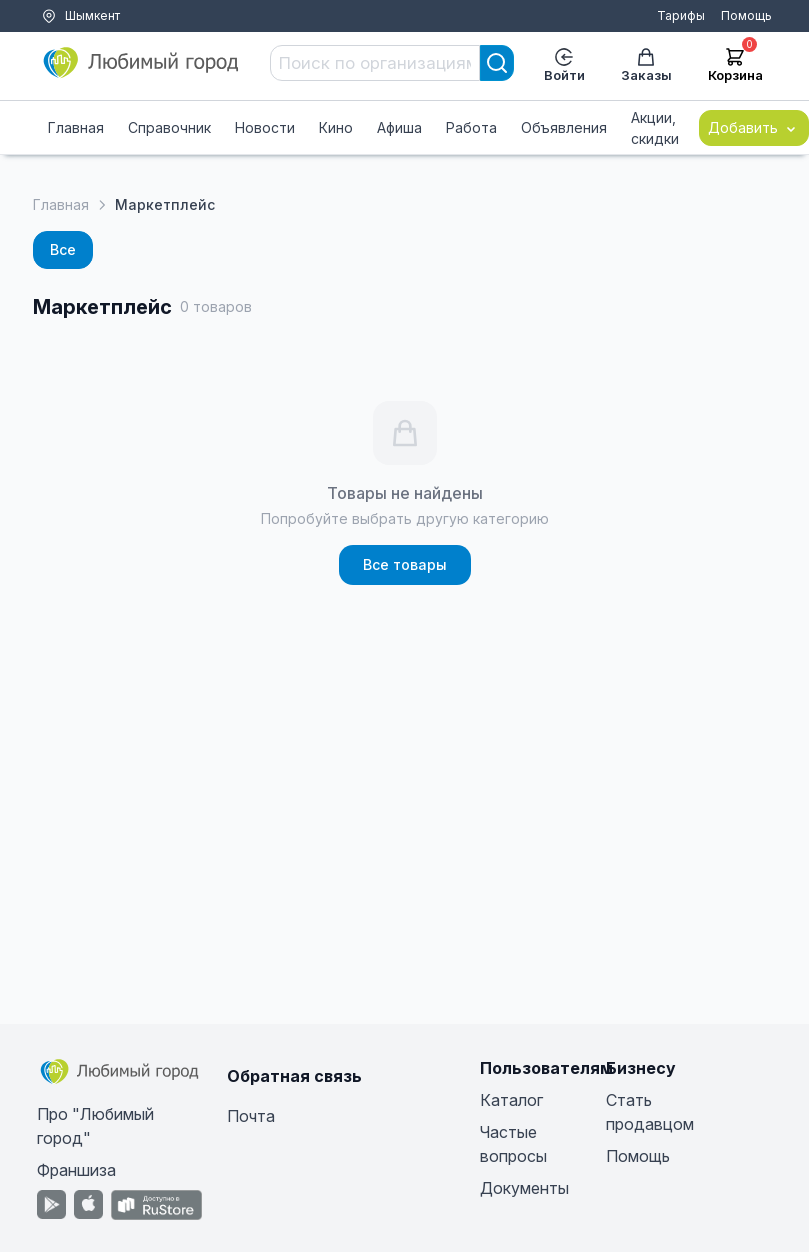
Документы (524, 1188)
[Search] (497, 63)
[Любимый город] (142, 63)
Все (63, 249)
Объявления (564, 127)
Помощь (746, 15)
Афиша (399, 127)
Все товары (405, 564)
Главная (76, 127)
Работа (471, 127)
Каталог (511, 1100)
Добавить (754, 128)
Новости (265, 127)
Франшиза (76, 1170)
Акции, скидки (655, 128)
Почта (251, 1116)
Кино (336, 127)
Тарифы (681, 15)
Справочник (169, 127)
